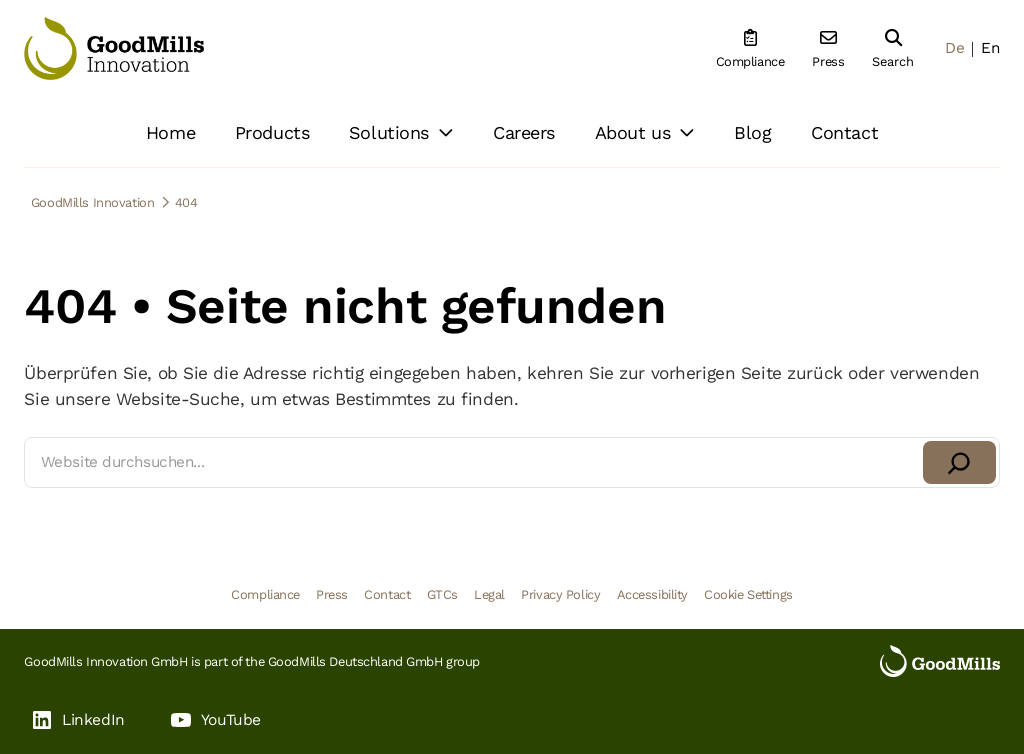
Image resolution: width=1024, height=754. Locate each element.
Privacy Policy (560, 594)
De (954, 48)
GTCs (442, 594)
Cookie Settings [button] (748, 594)
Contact (387, 594)
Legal (489, 594)
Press (332, 594)
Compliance (265, 594)
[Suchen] (959, 462)
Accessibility (652, 594)
